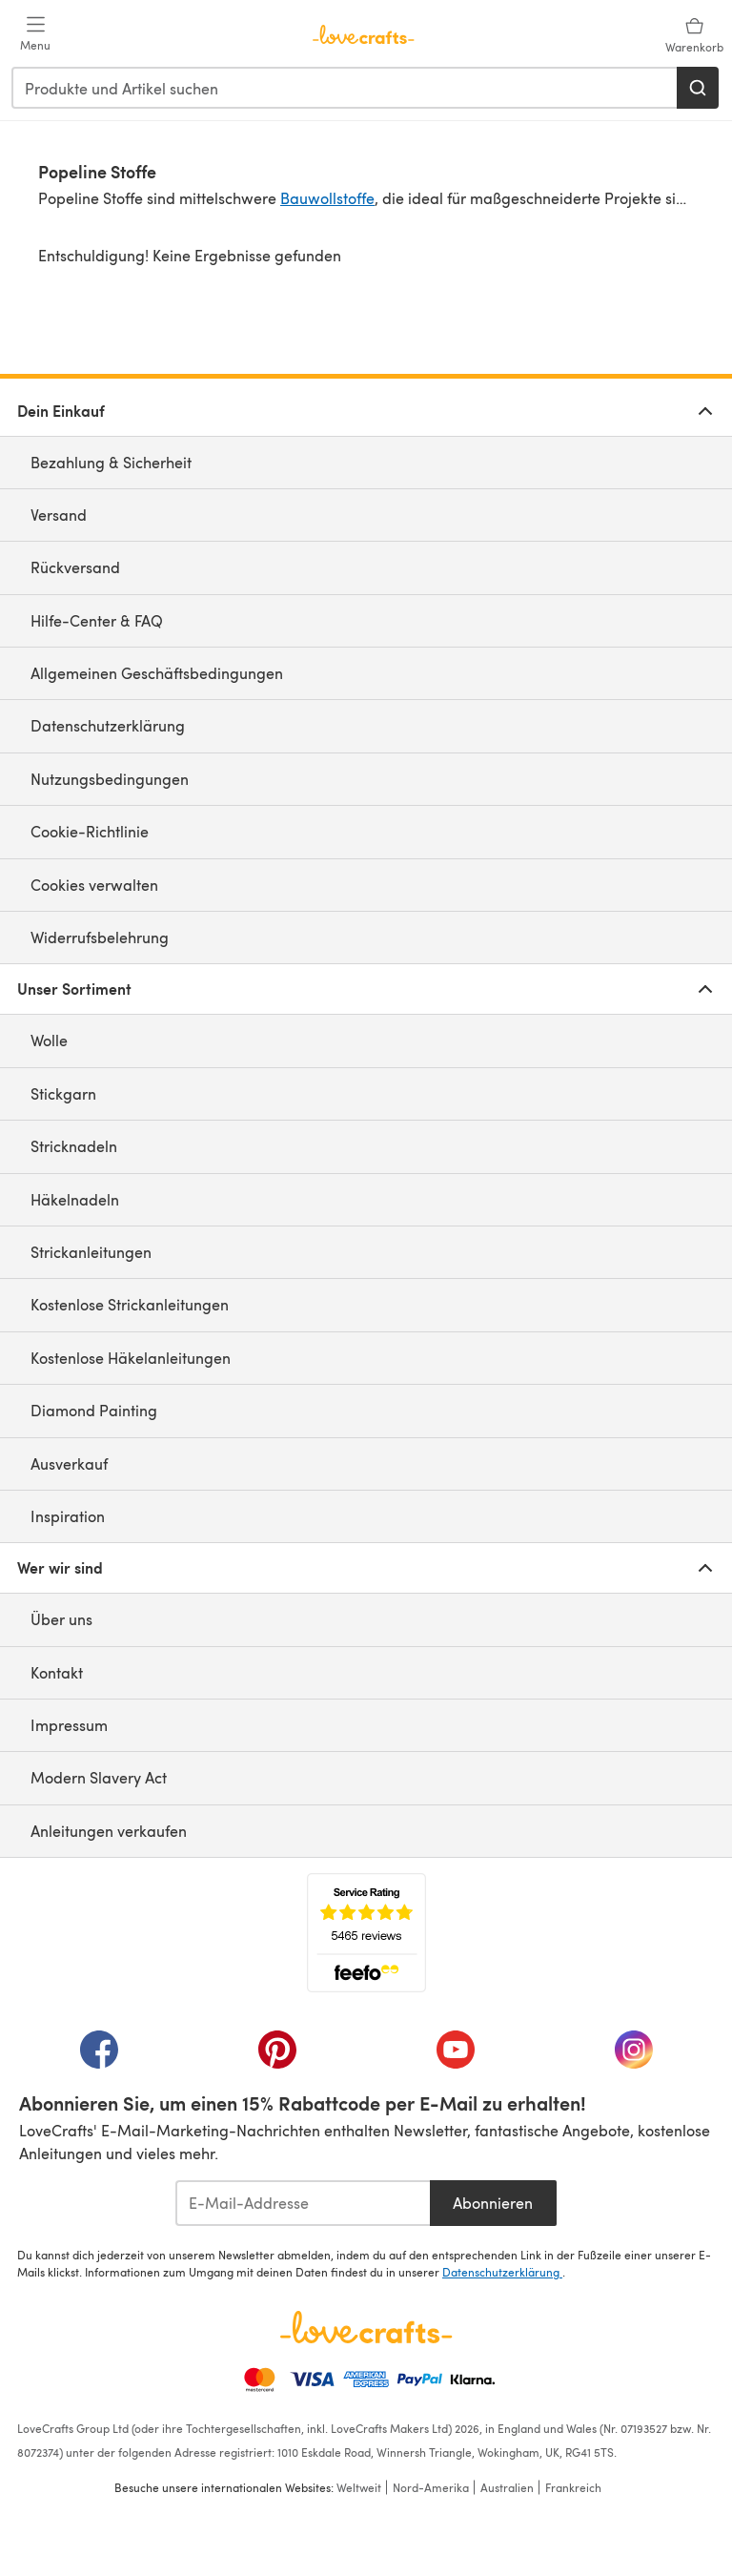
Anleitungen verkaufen (108, 1831)
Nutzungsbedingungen (109, 779)
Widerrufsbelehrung (99, 937)
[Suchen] (698, 88)
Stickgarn (63, 1093)
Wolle (49, 1040)
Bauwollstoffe (327, 198)
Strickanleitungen (91, 1252)
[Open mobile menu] (35, 34)
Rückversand (75, 567)
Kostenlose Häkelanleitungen (130, 1358)
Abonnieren (493, 2203)
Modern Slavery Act (98, 1777)
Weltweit (358, 2487)
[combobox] (345, 88)
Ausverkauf (69, 1463)
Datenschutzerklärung (107, 725)
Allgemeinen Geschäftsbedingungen (156, 673)
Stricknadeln (73, 1146)
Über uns (61, 1619)
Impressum (69, 1725)
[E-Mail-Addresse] (302, 2203)
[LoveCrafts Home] (366, 2327)
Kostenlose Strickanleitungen (129, 1304)
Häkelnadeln (74, 1199)
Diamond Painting (93, 1410)
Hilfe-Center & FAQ (96, 620)
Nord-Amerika (431, 2487)
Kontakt (56, 1672)
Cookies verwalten (94, 885)
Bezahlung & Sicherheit (111, 462)
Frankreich (573, 2487)
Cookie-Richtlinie (89, 831)
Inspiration (67, 1516)
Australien (507, 2487)
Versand (58, 515)
